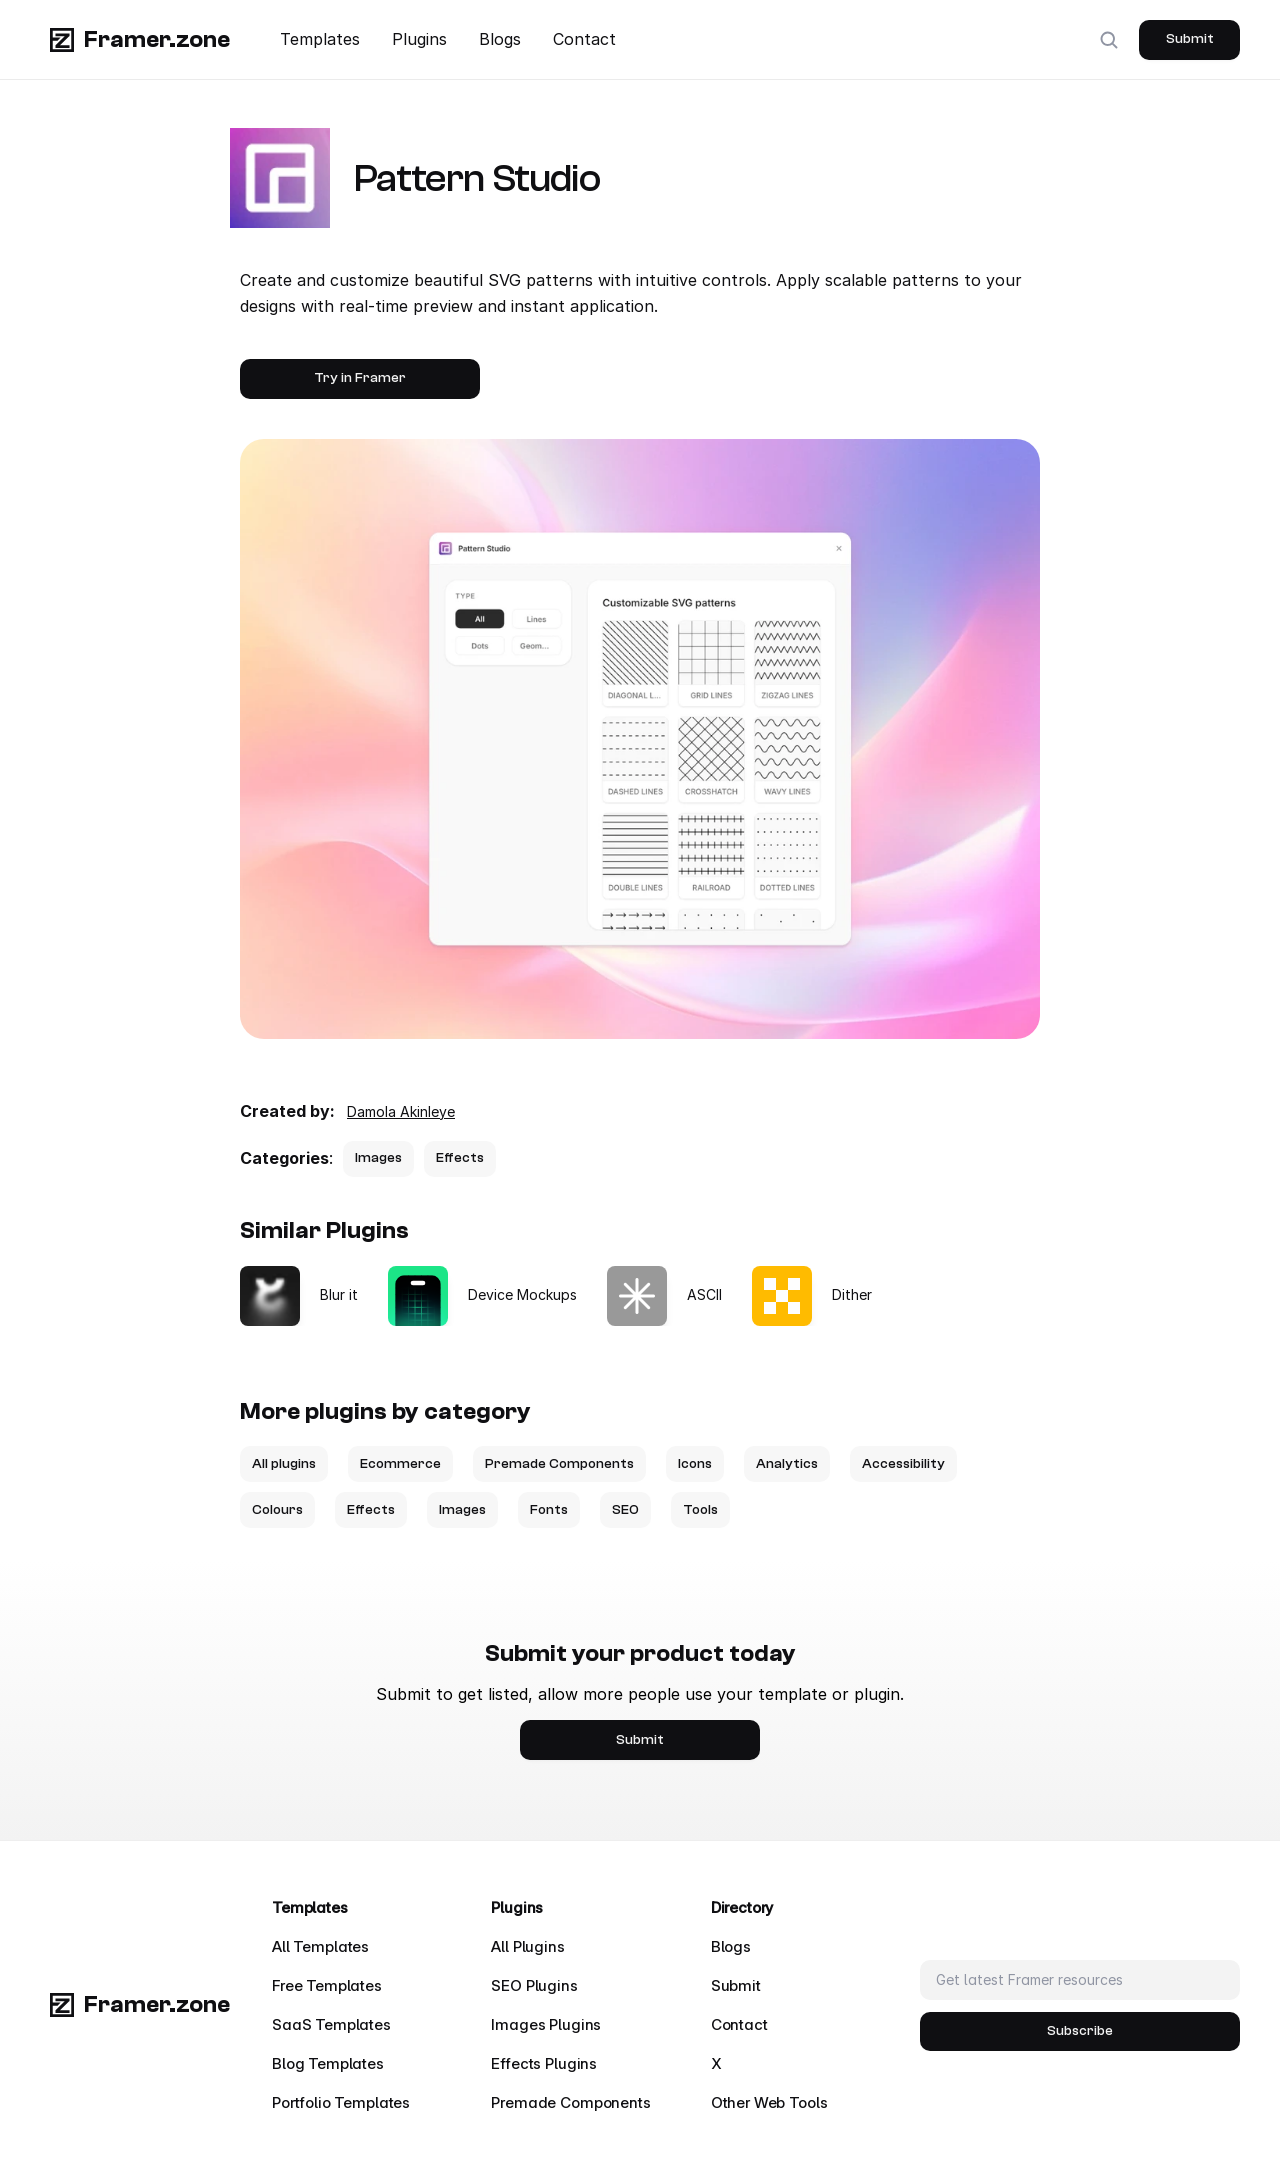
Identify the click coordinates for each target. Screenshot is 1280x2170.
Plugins (419, 39)
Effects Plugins (544, 2063)
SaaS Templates (331, 2024)
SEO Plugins (534, 1985)
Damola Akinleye (401, 1111)
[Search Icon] (1109, 40)
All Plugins (527, 1946)
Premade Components (570, 2102)
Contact (584, 39)
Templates (320, 39)
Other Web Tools (769, 2102)
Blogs (500, 39)
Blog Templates (328, 2063)
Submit (736, 1985)
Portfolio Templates (341, 2102)
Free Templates (327, 1985)
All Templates (320, 1946)
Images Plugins (546, 2024)
